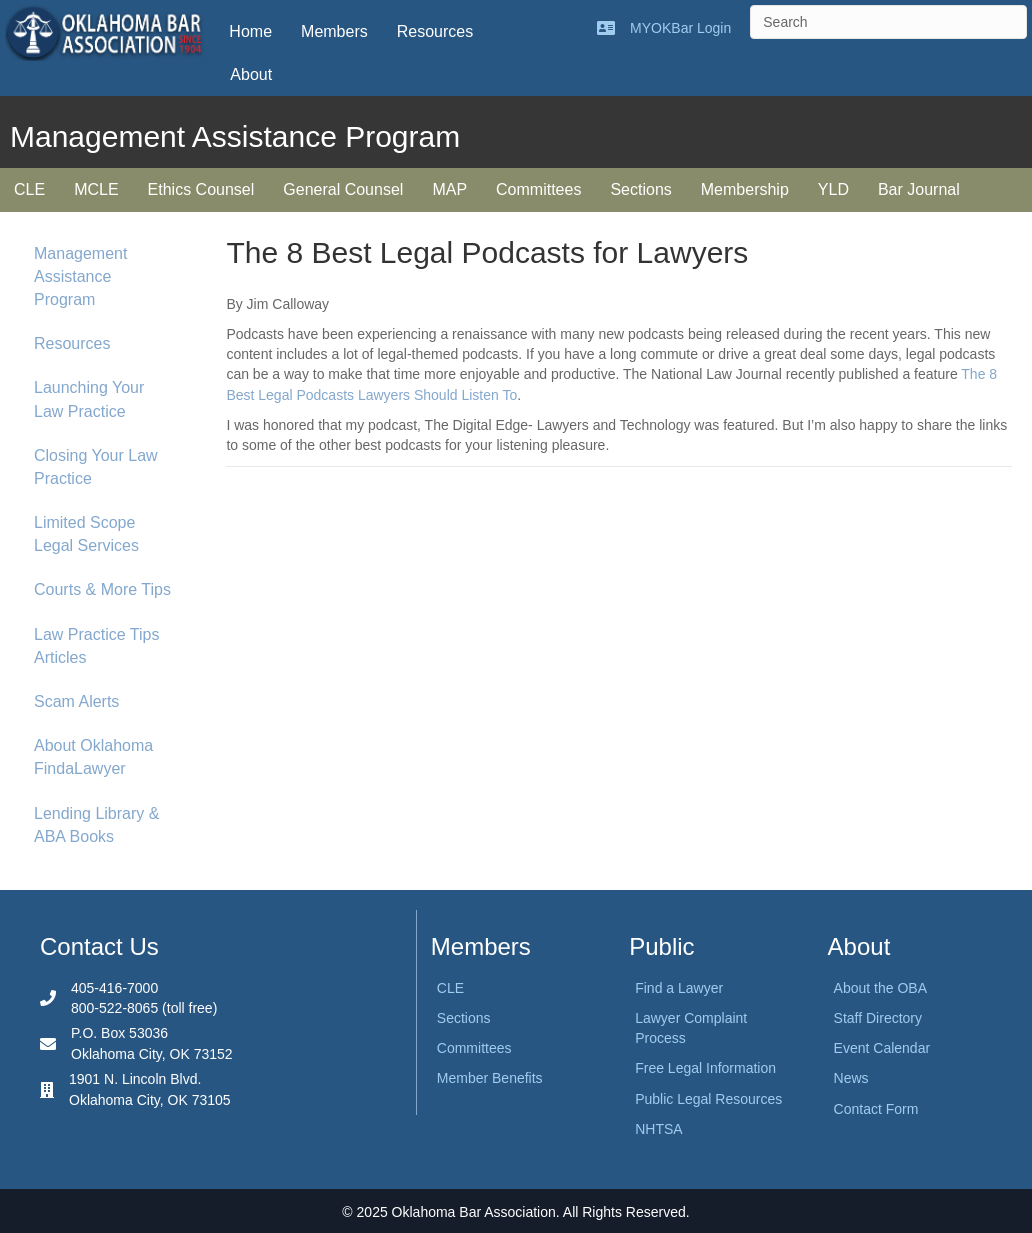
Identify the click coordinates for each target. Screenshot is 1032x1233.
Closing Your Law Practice (96, 467)
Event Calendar (882, 1048)
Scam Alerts (76, 701)
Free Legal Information (705, 1068)
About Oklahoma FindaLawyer (93, 757)
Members (334, 31)
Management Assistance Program (80, 276)
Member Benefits (490, 1078)
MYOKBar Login (680, 28)
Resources (435, 31)
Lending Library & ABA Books (96, 825)
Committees (538, 189)
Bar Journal (919, 189)
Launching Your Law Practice (89, 399)
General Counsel (343, 189)
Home (250, 31)
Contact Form (876, 1109)
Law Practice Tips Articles (96, 646)
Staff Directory (878, 1018)
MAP (449, 189)
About (251, 74)
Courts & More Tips (102, 589)
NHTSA (658, 1129)
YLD (833, 189)
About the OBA (880, 988)
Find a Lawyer (679, 988)
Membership (745, 189)
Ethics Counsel (201, 189)
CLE (29, 189)
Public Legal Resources (708, 1099)
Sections (640, 189)
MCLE (96, 189)
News (851, 1078)
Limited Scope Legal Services (86, 534)
